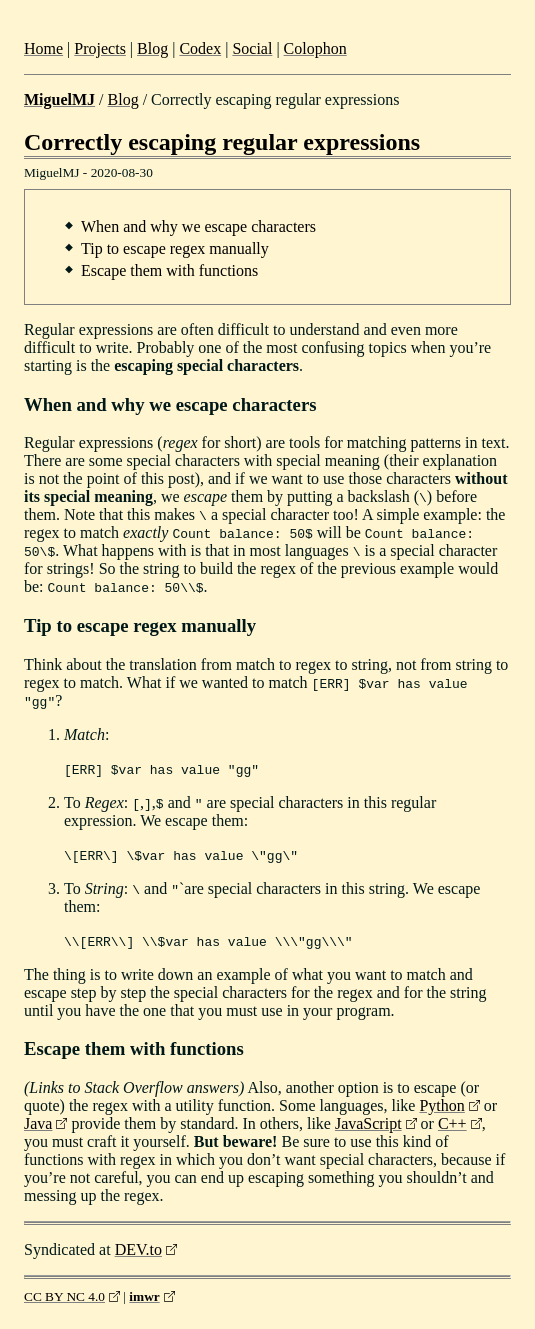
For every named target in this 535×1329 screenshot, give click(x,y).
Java (38, 1123)
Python (441, 1105)
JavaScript (368, 1123)
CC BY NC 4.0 (64, 1296)
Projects (100, 48)
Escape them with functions (169, 270)
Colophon (315, 48)
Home (43, 48)
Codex (200, 48)
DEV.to (138, 1249)
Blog (152, 48)
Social (252, 48)
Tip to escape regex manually (175, 248)
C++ (452, 1123)
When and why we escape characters (198, 226)
